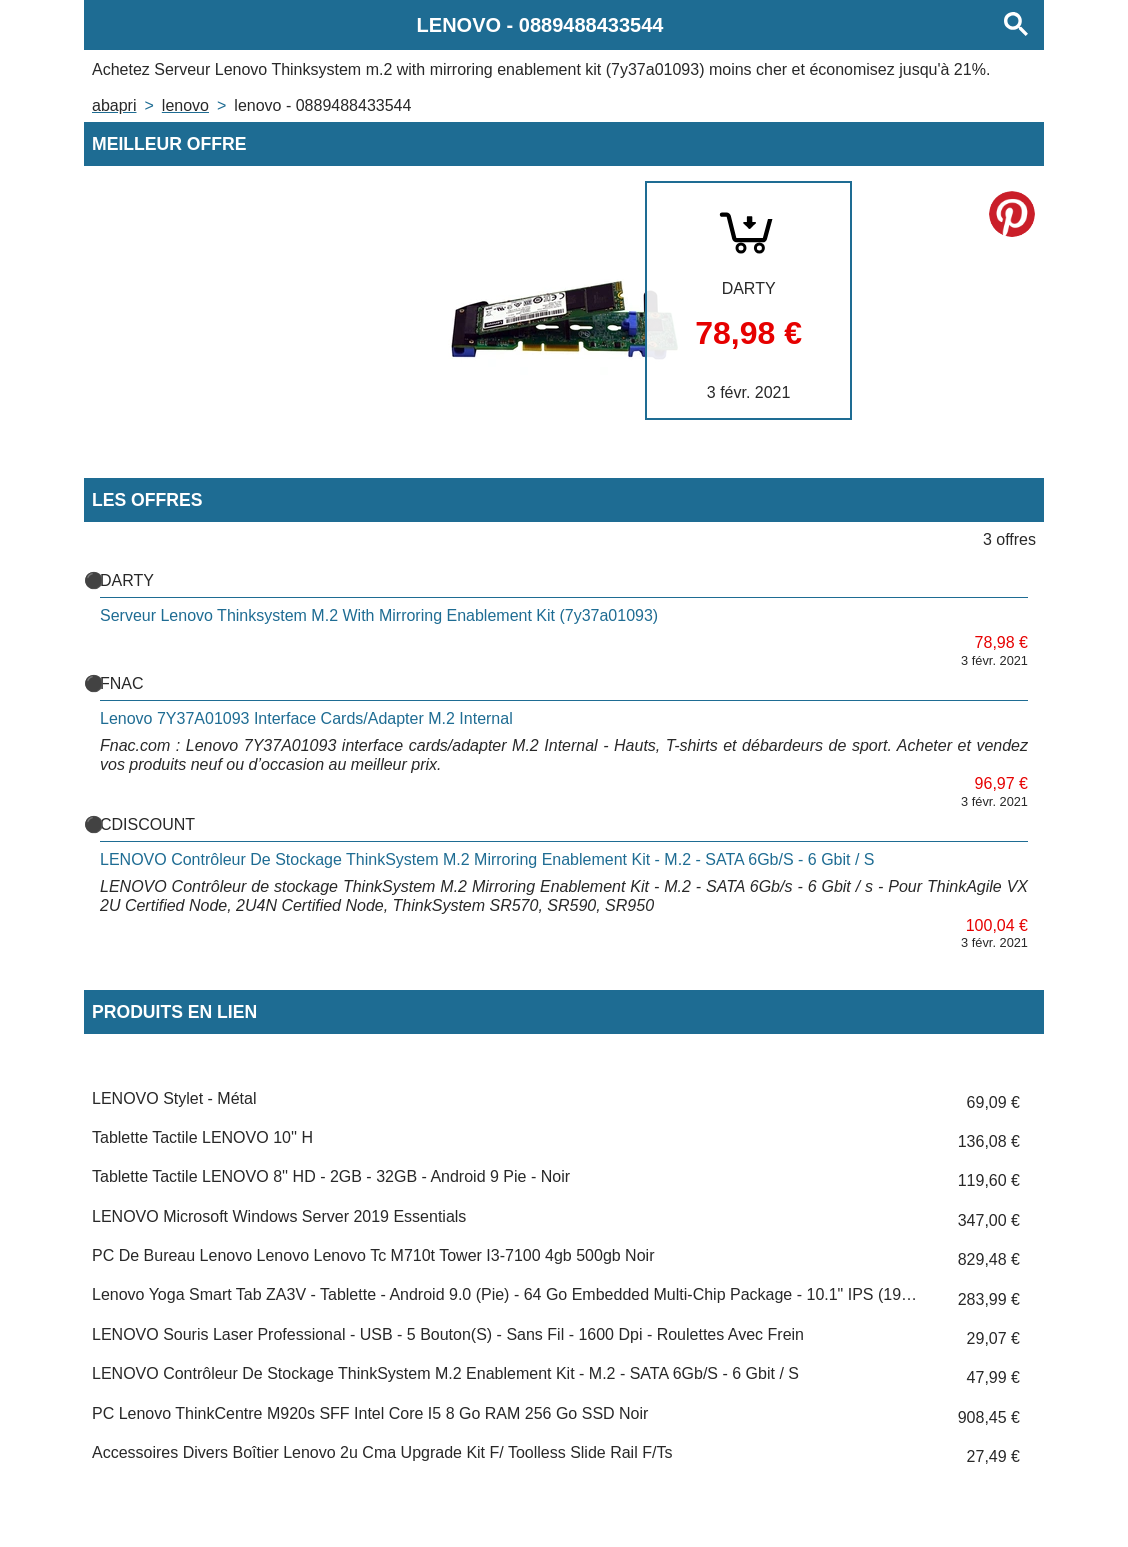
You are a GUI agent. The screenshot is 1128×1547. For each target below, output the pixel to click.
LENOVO (185, 105)
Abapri (114, 105)
